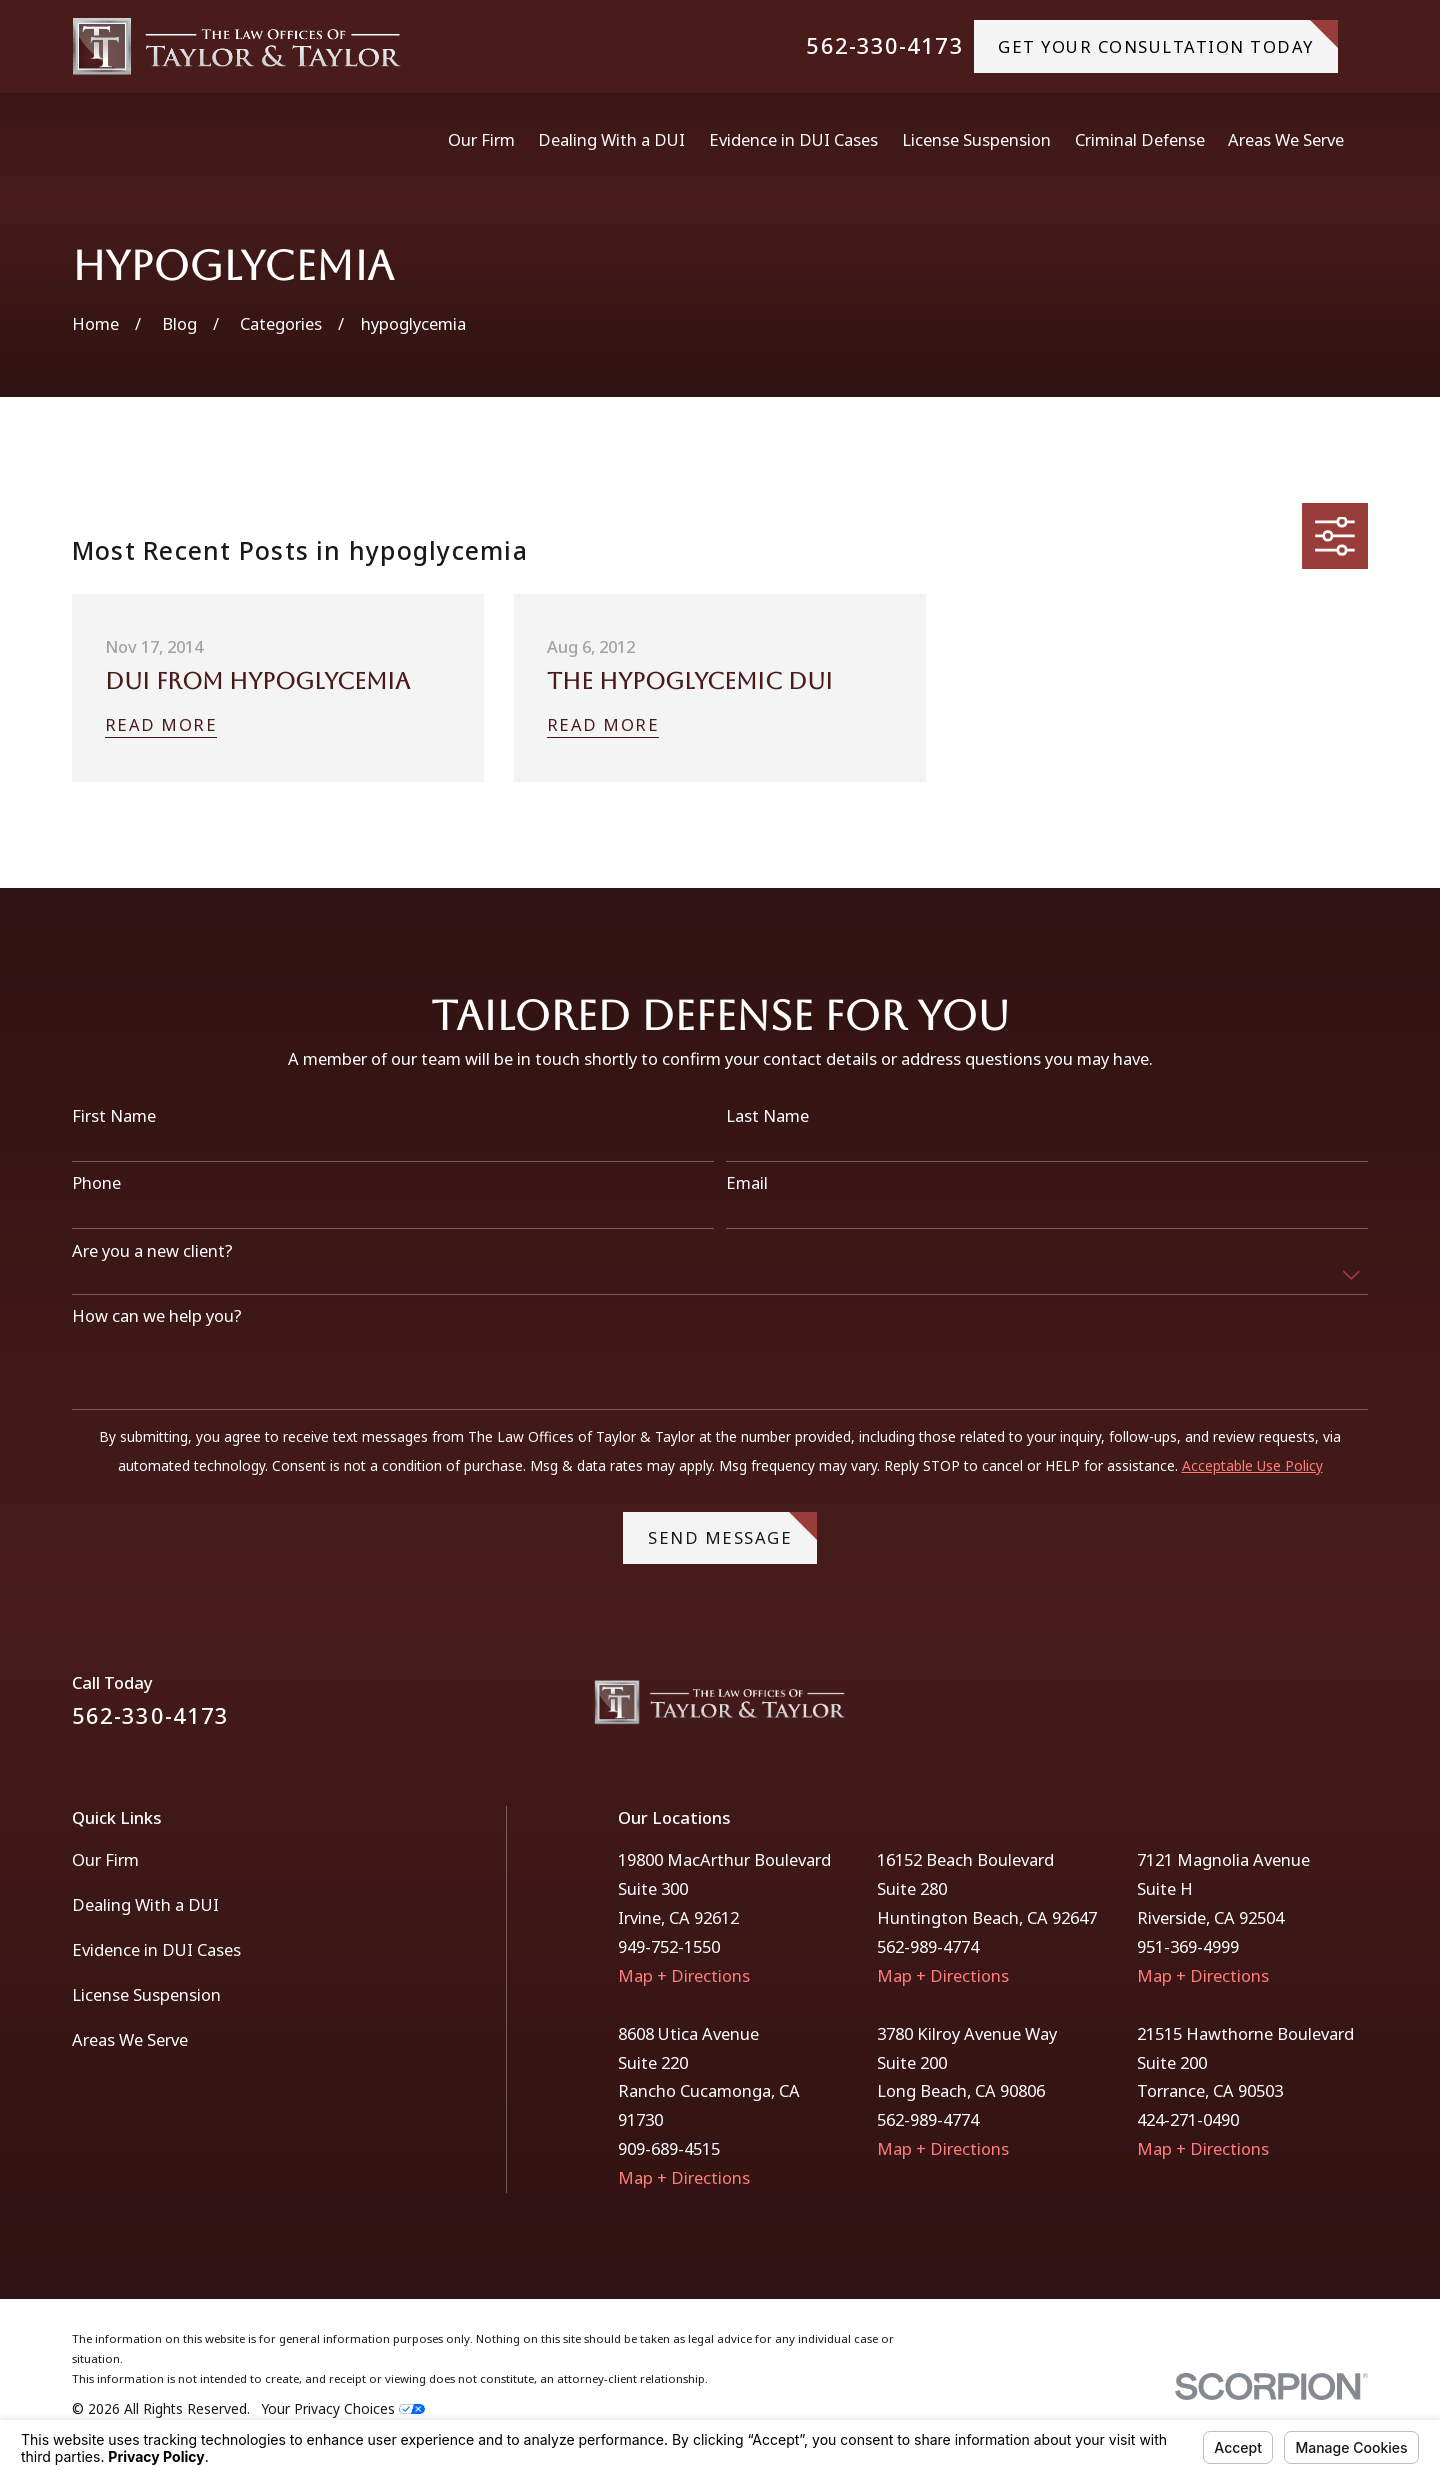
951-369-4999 (1188, 1946)
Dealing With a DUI (145, 1904)
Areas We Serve (130, 2039)
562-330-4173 (884, 46)
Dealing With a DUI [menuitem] (611, 139)
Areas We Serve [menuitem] (1286, 139)
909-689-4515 (669, 2148)
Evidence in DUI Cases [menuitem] (793, 139)
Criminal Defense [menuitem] (1140, 139)
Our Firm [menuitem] (481, 139)
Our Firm (105, 1859)
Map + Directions (684, 1975)
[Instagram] (1356, 1709)
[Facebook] (1304, 1709)
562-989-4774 (928, 1946)
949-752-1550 (669, 1946)
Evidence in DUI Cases (156, 1949)
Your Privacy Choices (343, 2408)
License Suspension (146, 1994)
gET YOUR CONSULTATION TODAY (1168, 38)
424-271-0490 (1188, 2119)
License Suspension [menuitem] (976, 139)
